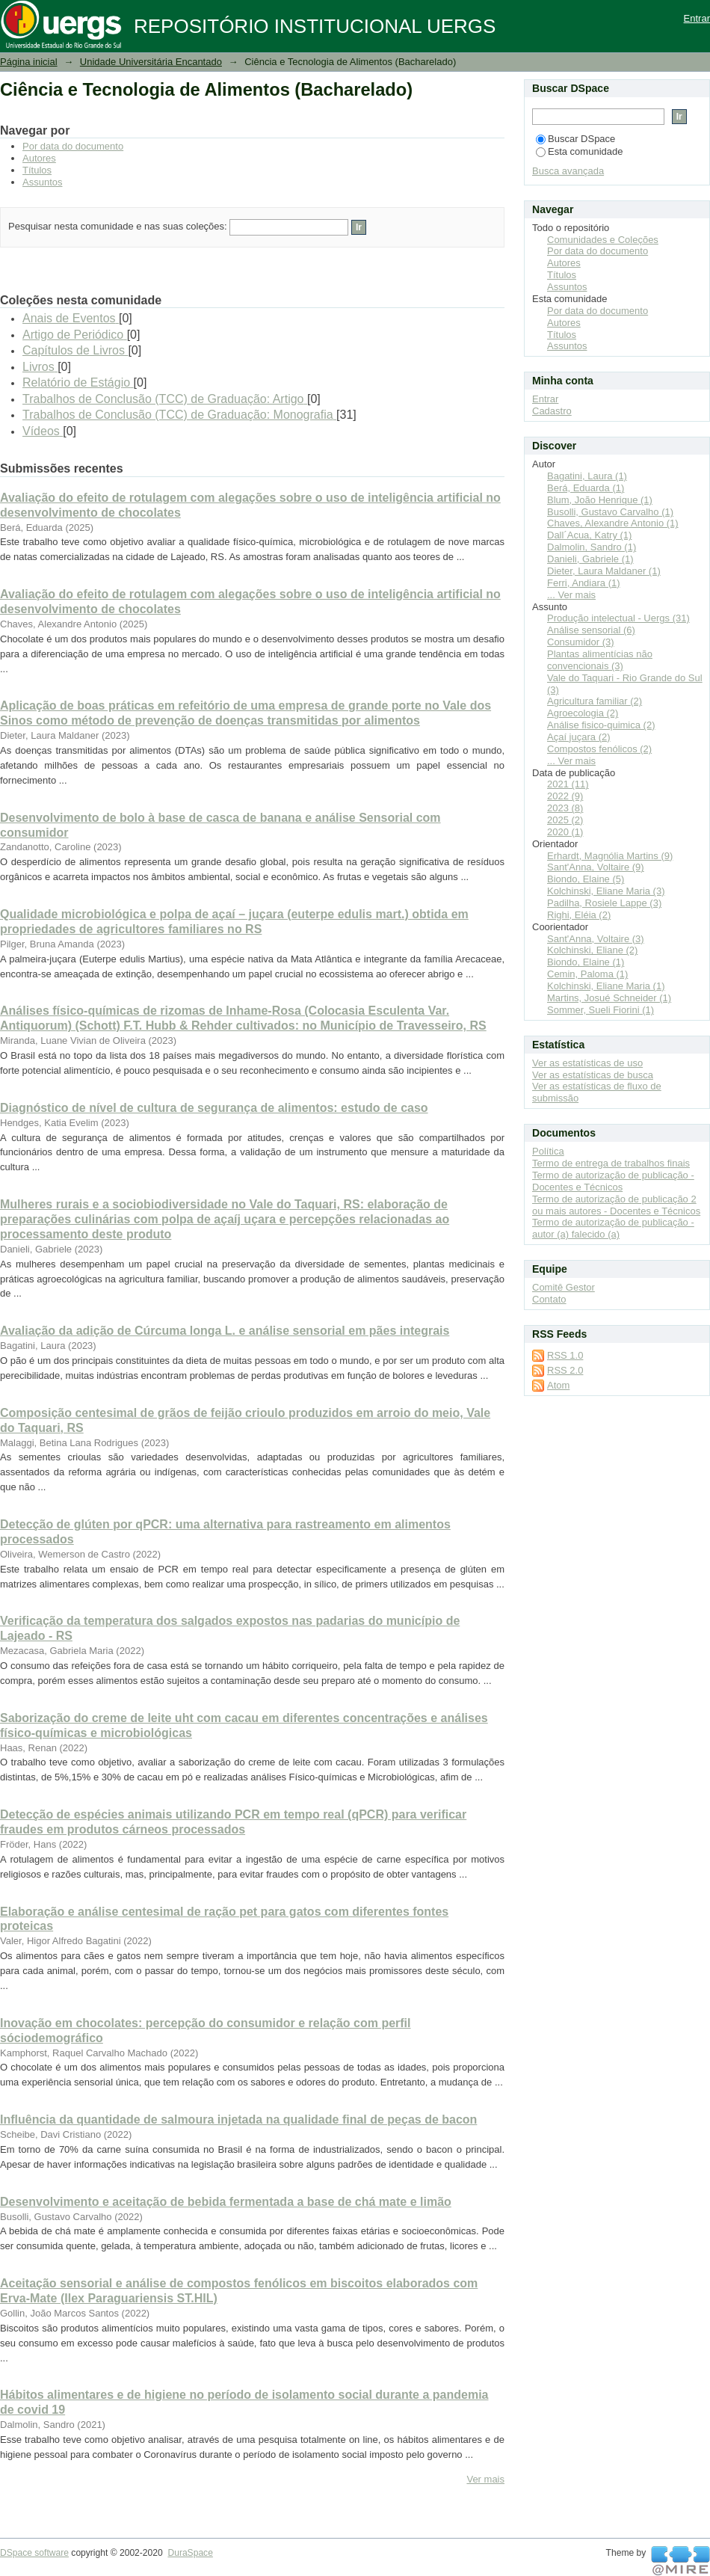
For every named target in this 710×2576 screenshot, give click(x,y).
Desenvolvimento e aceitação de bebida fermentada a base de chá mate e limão (225, 2201)
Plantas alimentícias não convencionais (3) (599, 659)
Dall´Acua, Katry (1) (589, 535)
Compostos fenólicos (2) (599, 748)
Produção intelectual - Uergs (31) (618, 618)
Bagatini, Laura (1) (587, 476)
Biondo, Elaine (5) (585, 879)
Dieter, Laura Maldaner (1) (604, 571)
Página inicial (29, 61)
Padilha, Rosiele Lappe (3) (604, 903)
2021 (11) (568, 784)
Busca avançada (568, 170)
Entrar (697, 18)
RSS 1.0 (565, 1355)
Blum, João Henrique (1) (599, 499)
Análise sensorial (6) (591, 630)
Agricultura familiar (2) (594, 701)
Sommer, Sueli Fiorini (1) (600, 1009)
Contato (549, 1299)
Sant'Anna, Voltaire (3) (595, 938)
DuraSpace (189, 2553)
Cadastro (552, 410)
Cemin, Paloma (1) (587, 974)
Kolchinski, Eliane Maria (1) (606, 986)
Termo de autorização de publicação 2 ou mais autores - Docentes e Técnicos (616, 1205)
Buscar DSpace (575, 138)
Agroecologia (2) (582, 713)
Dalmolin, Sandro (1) (591, 547)
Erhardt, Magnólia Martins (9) (610, 855)
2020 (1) (565, 831)
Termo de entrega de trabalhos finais (611, 1163)
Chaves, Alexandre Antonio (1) (613, 523)
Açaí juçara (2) (579, 737)
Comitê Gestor (563, 1287)
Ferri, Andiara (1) (583, 582)
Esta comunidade (579, 151)
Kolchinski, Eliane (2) (592, 950)
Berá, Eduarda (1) (585, 488)
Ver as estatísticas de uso (587, 1063)
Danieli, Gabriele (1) (590, 559)
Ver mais (485, 2479)
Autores (39, 158)
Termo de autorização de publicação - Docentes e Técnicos (613, 1181)
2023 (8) (565, 808)
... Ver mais (571, 594)
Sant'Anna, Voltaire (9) (595, 867)
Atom (558, 1385)
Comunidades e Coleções (602, 239)
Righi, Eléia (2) (579, 914)
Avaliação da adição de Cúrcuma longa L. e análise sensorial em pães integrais (224, 1330)
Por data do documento (72, 146)
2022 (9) (565, 796)
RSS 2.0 (565, 1370)
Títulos (37, 170)
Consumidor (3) (580, 642)
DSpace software (34, 2553)
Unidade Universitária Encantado (151, 61)
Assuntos (42, 182)
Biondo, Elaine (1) (585, 962)
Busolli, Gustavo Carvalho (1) (610, 511)
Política (548, 1151)
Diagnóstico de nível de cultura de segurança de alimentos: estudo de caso (214, 1107)
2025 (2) (565, 820)
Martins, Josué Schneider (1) (609, 997)
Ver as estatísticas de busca (592, 1074)
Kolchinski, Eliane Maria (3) (606, 891)
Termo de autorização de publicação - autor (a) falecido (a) (613, 1228)
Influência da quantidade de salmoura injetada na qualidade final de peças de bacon (238, 2119)
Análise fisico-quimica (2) (601, 725)
